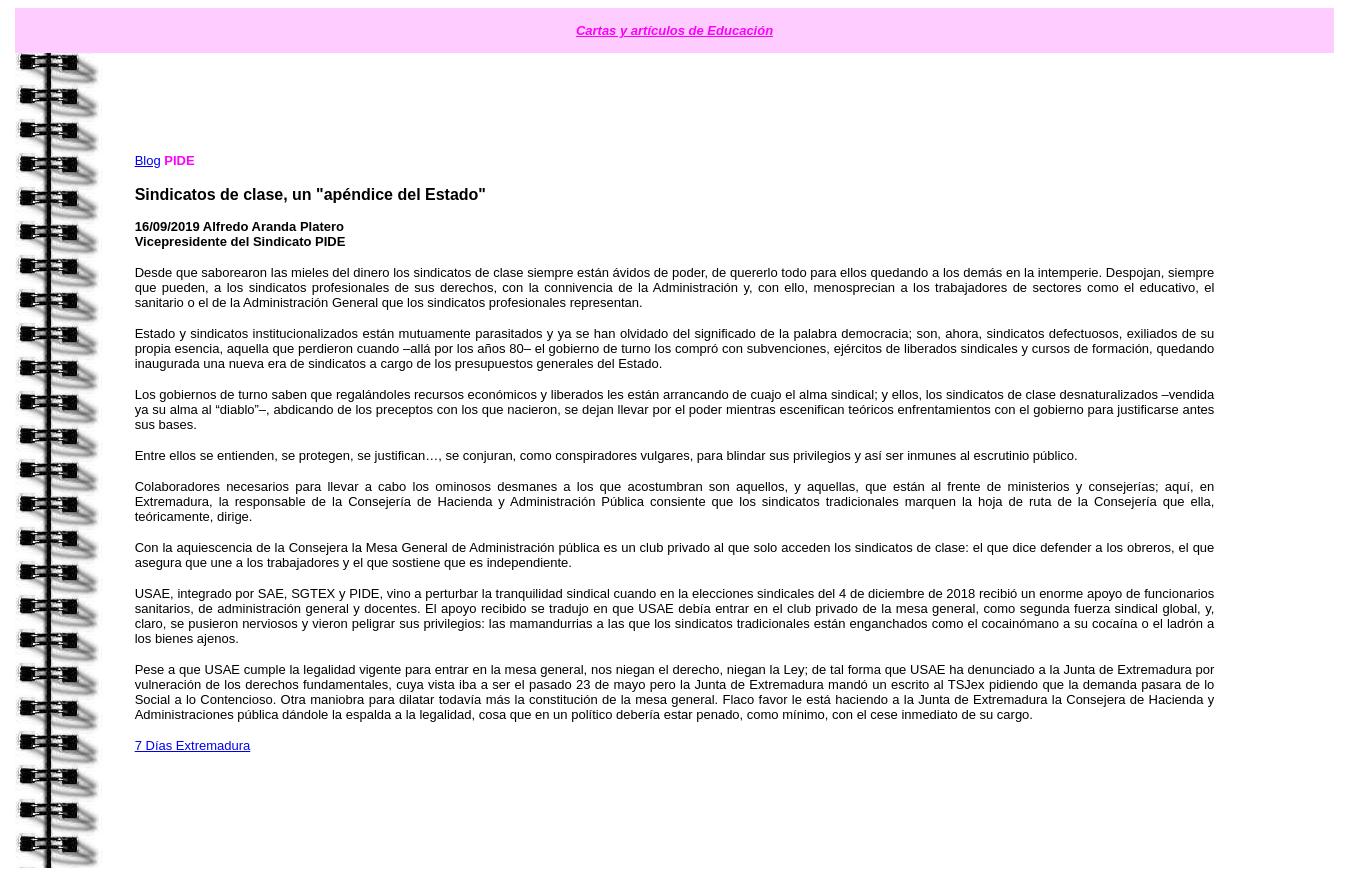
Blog (148, 160)
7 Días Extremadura (193, 745)
